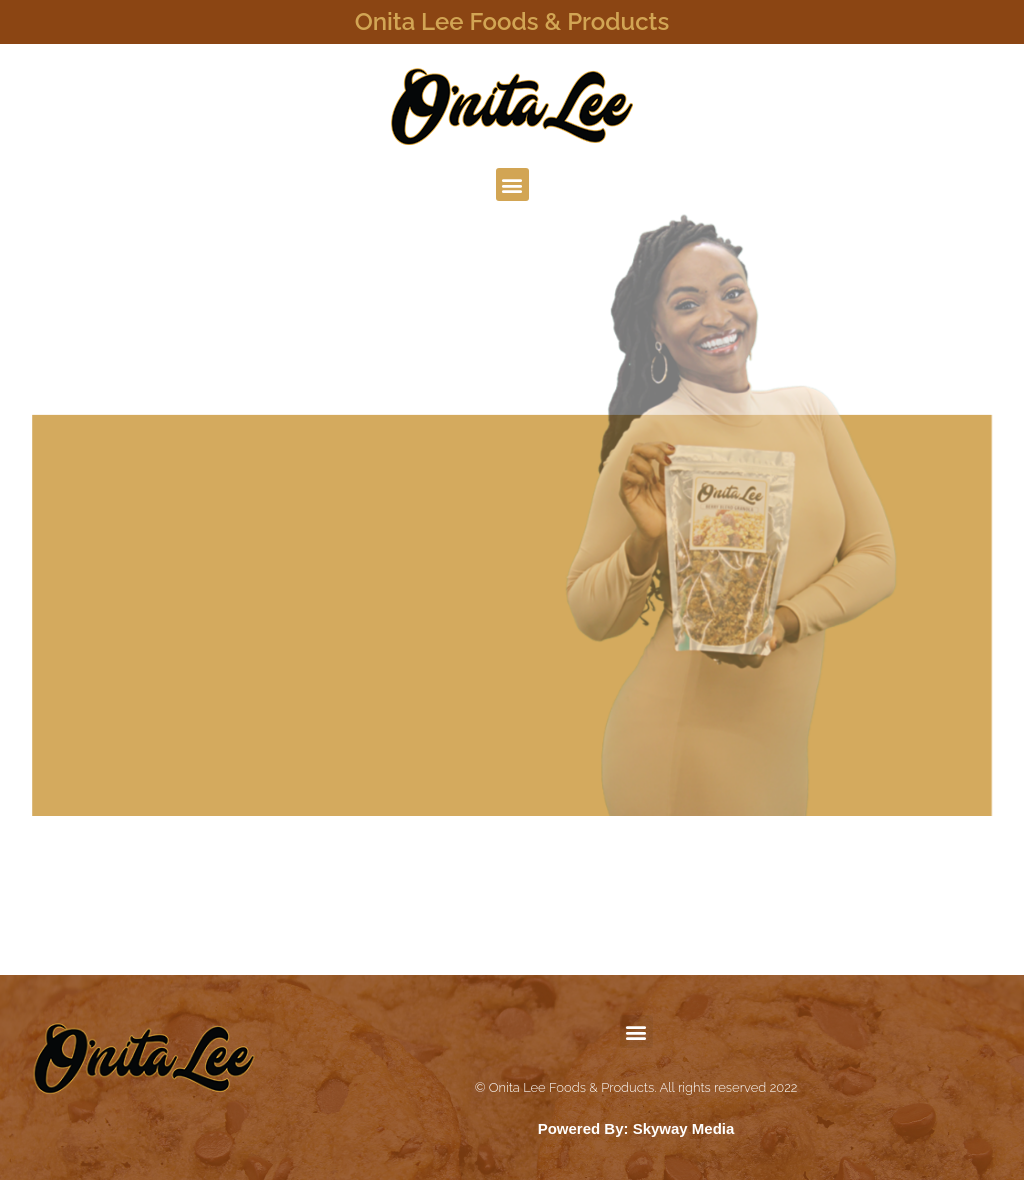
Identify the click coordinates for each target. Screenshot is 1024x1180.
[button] (512, 184)
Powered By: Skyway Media (636, 1128)
